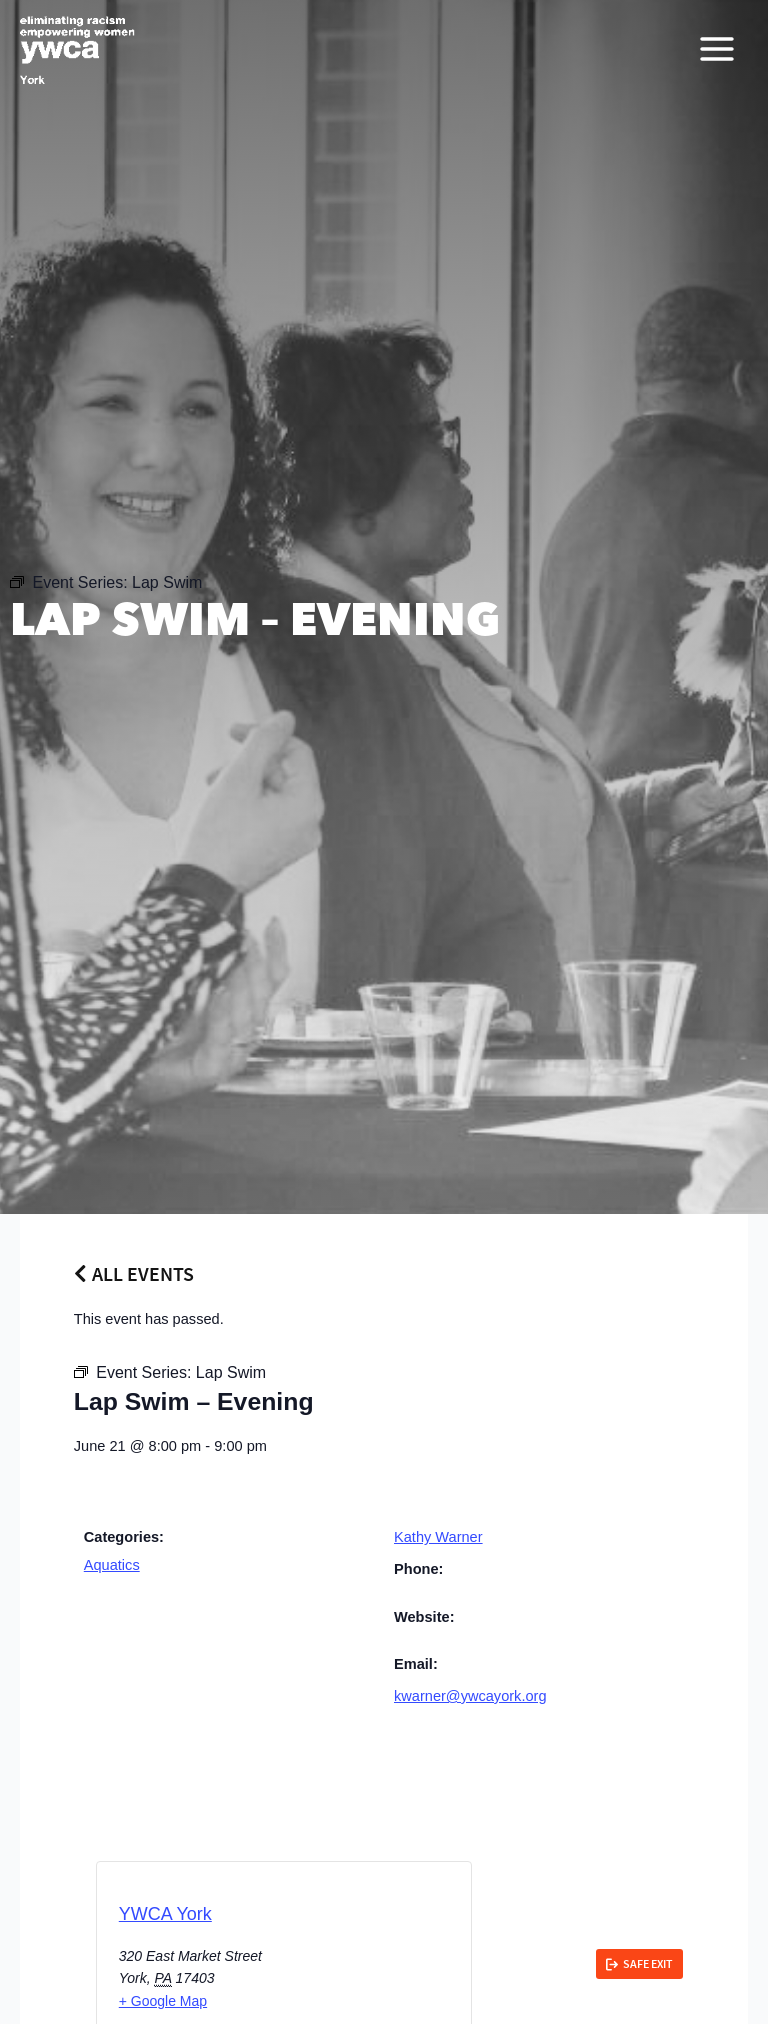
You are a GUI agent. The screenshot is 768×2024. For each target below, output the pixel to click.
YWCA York (165, 1914)
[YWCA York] (80, 51)
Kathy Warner (438, 1537)
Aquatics (112, 1565)
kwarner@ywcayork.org (470, 1696)
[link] (639, 1964)
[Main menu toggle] (717, 51)
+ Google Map (163, 2001)
